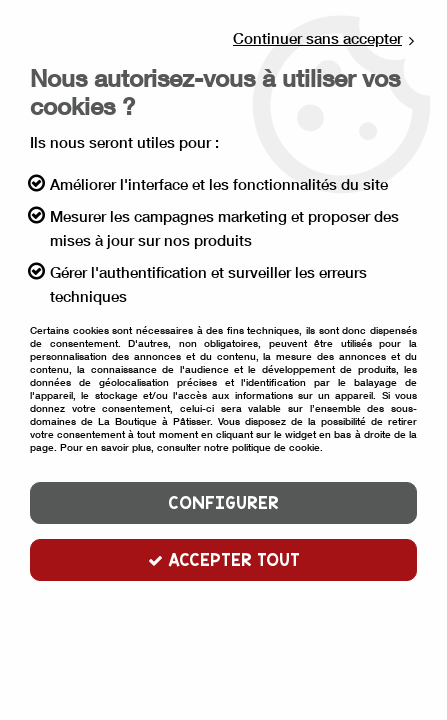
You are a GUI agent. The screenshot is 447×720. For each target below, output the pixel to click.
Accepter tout (224, 560)
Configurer (223, 503)
